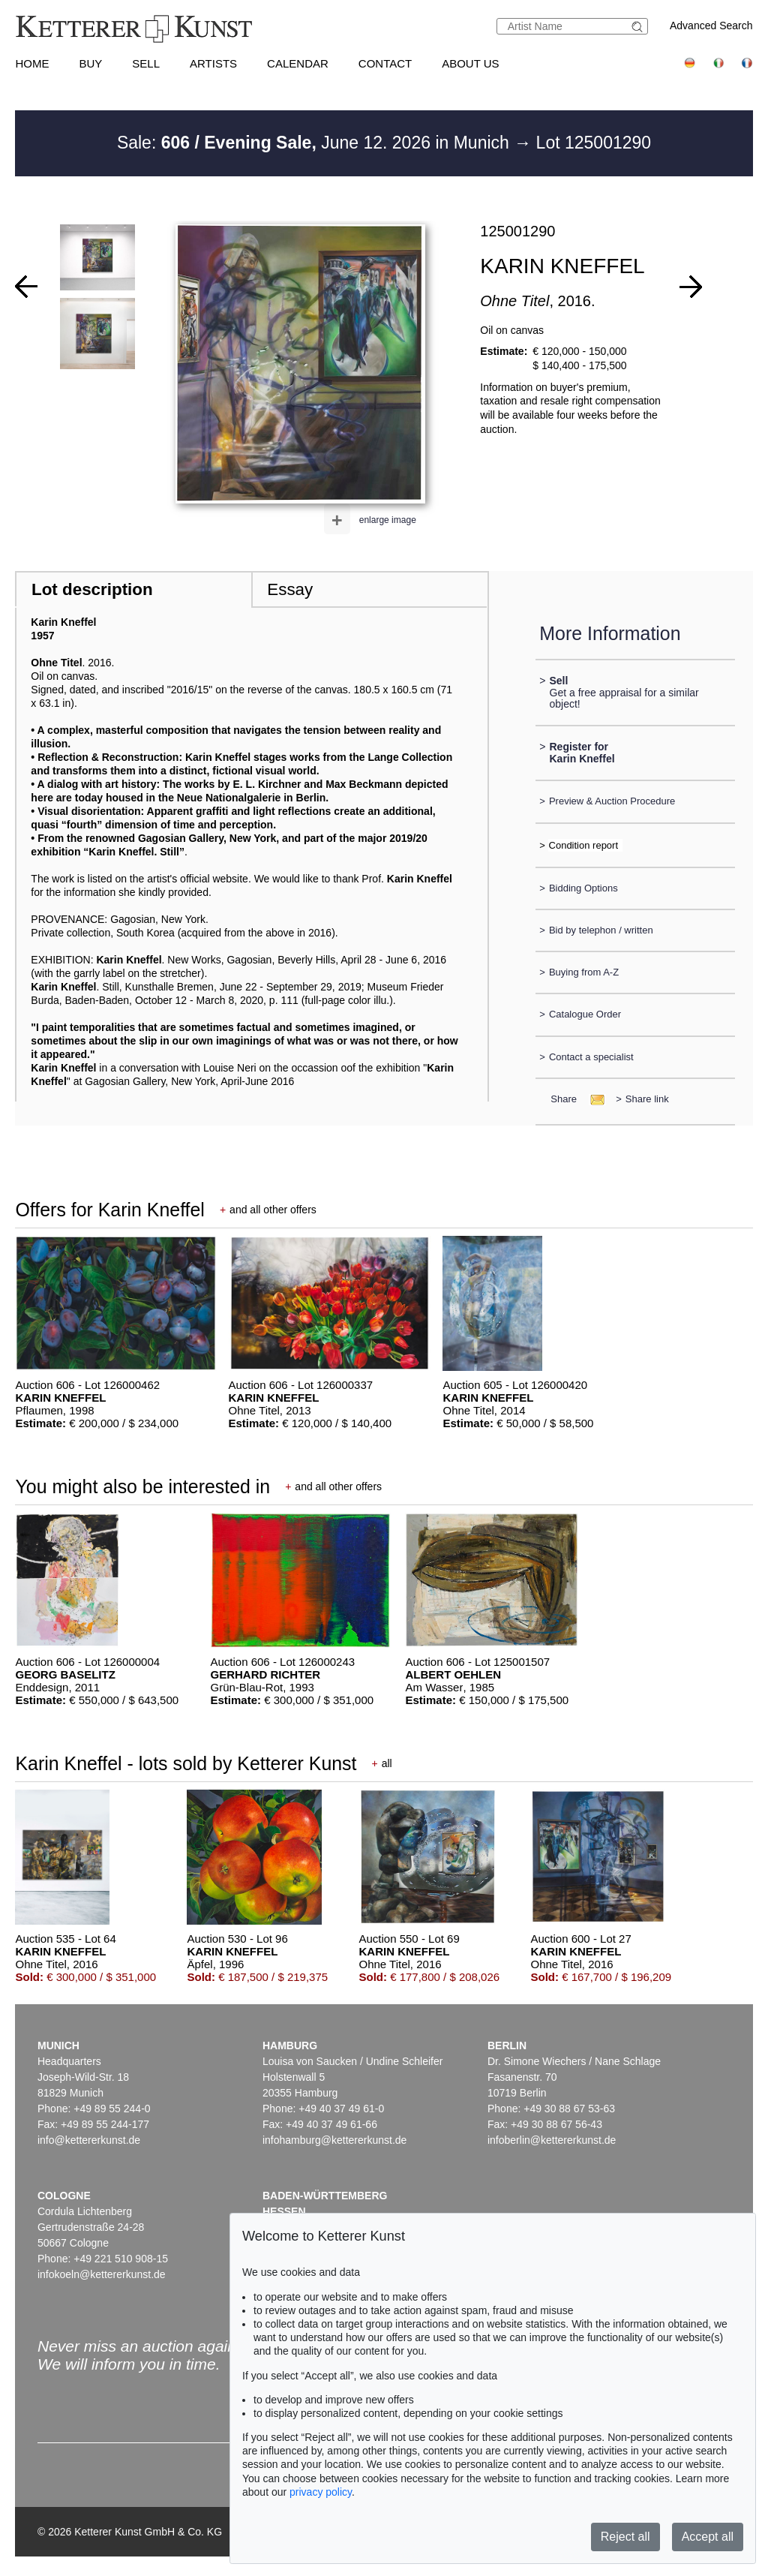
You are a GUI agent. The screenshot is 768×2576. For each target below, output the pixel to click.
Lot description (92, 589)
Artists (213, 63)
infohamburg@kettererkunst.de (334, 2140)
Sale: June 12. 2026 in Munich (315, 142)
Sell (146, 63)
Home (32, 63)
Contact (385, 63)
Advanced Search (711, 26)
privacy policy (321, 2492)
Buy (90, 63)
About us (470, 63)
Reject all (625, 2536)
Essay (290, 589)
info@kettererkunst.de (89, 2140)
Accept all (708, 2536)
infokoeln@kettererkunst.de (102, 2274)
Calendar (297, 63)
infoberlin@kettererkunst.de (552, 2140)
